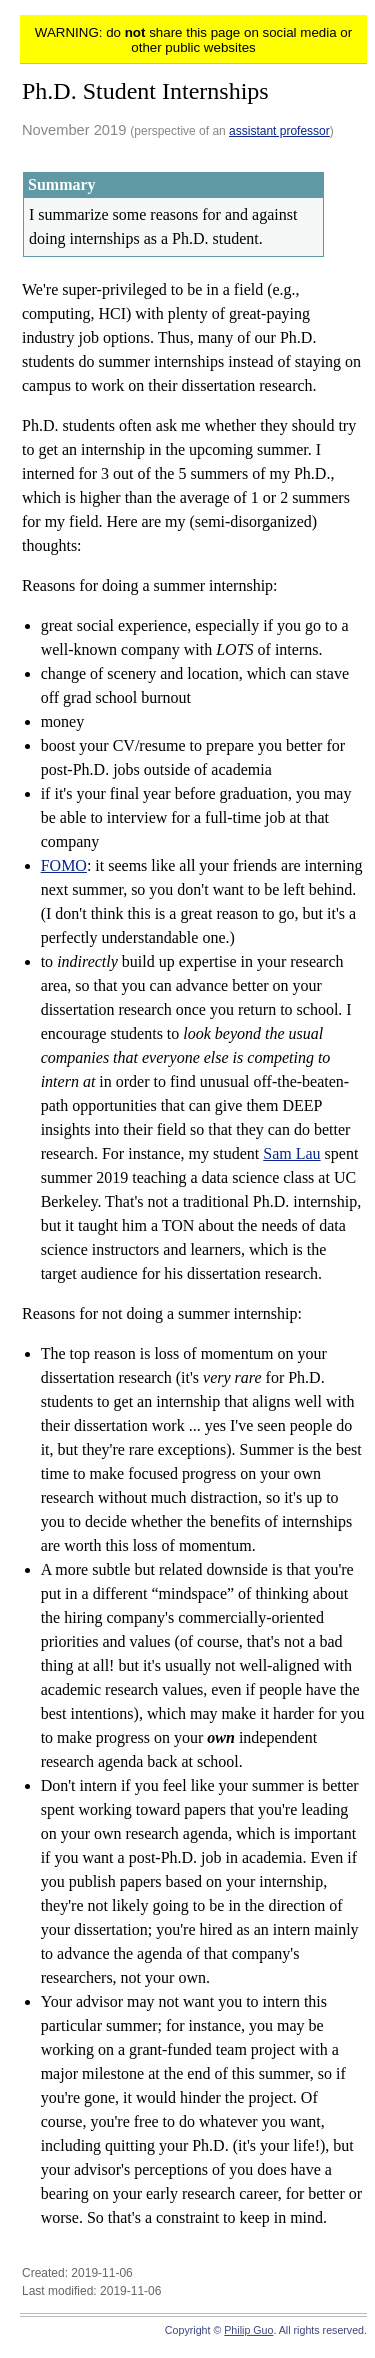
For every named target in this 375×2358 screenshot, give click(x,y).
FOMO (64, 865)
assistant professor (279, 131)
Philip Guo (248, 2330)
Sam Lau (291, 1153)
